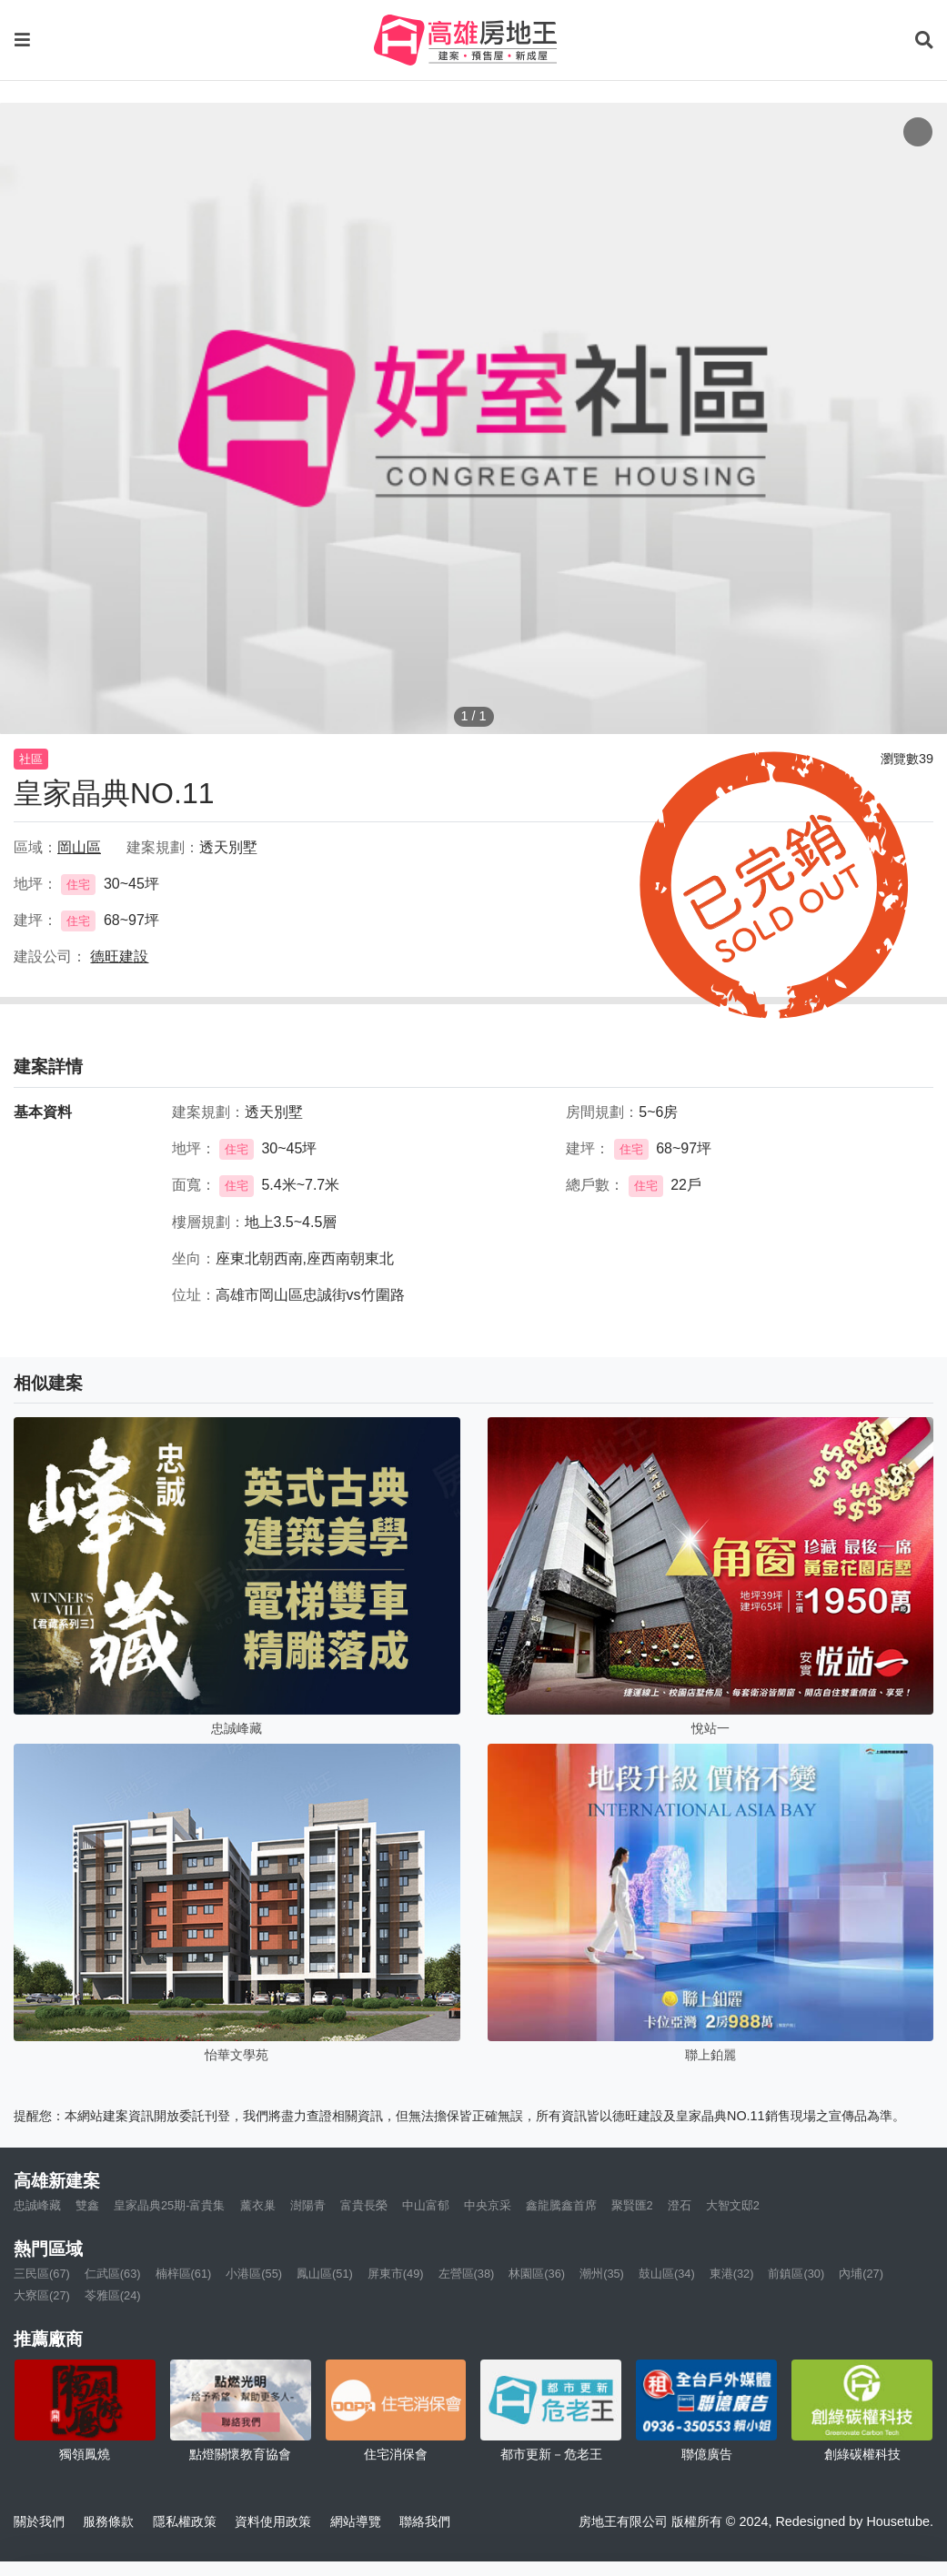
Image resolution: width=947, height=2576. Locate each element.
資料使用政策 (273, 2521)
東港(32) (732, 2273)
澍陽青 (308, 2205)
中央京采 (487, 2205)
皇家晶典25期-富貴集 (170, 2205)
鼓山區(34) (667, 2273)
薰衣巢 (258, 2205)
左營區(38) (466, 2273)
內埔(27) (861, 2273)
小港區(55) (254, 2273)
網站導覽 (355, 2521)
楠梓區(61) (184, 2273)
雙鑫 (87, 2205)
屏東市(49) (396, 2273)
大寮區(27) (42, 2295)
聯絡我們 (424, 2521)
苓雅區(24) (113, 2295)
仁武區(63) (113, 2273)
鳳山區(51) (325, 2273)
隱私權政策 (185, 2521)
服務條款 (108, 2521)
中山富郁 (425, 2205)
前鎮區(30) (796, 2273)
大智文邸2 (733, 2205)
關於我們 (39, 2521)
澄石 (679, 2205)
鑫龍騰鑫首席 (561, 2205)
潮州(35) (601, 2273)
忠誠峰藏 (37, 2205)
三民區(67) (42, 2273)
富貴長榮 (364, 2205)
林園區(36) (537, 2273)
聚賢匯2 (632, 2205)
